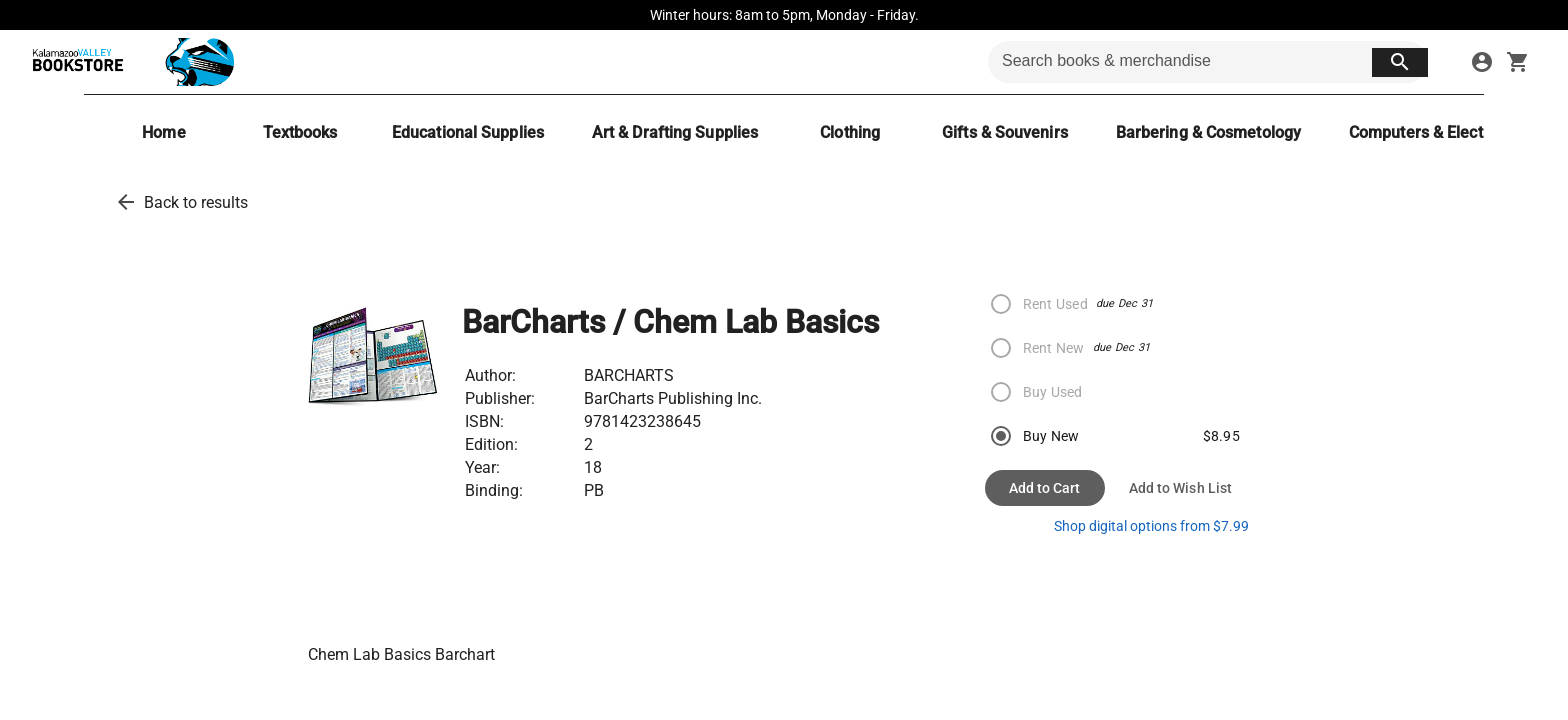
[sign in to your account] (1482, 62)
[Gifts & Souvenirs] (1005, 132)
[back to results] (126, 202)
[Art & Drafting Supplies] (675, 132)
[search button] (1400, 62)
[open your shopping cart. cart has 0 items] (1518, 62)
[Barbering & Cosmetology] (1208, 132)
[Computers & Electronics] (1438, 132)
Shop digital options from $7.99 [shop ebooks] (1151, 526)
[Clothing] (850, 132)
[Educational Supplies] (468, 132)
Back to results (196, 202)
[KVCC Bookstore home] (129, 62)
